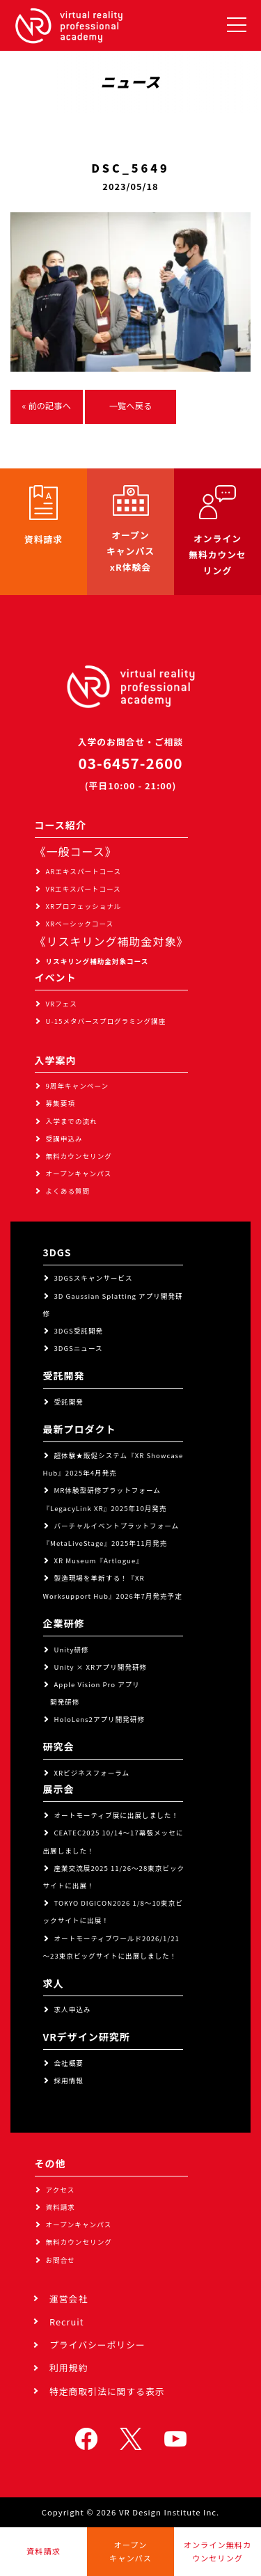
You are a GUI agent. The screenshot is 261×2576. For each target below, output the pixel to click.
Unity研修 (71, 1649)
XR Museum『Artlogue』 (98, 1560)
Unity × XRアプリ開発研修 (101, 1667)
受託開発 (69, 1402)
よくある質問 (68, 1191)
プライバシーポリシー (97, 2344)
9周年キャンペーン (77, 1086)
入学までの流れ (71, 1121)
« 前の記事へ (46, 406)
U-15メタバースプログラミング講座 (106, 1021)
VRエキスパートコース (83, 889)
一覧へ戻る (130, 406)
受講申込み (64, 1139)
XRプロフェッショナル (84, 906)
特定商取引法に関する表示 (107, 2391)
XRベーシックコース (80, 924)
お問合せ (60, 2260)
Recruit (66, 2321)
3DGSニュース (78, 1348)
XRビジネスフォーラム (92, 1773)
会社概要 (69, 2063)
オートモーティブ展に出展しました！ (117, 1815)
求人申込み (72, 2009)
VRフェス (61, 1004)
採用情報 (69, 2080)
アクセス (60, 2190)
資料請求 (60, 2207)
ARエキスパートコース (84, 871)
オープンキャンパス (79, 1173)
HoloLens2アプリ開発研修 (99, 1719)
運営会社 (68, 2298)
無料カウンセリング (79, 1156)
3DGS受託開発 (79, 1331)
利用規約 (68, 2367)
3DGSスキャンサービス (93, 1278)
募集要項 (60, 1103)
